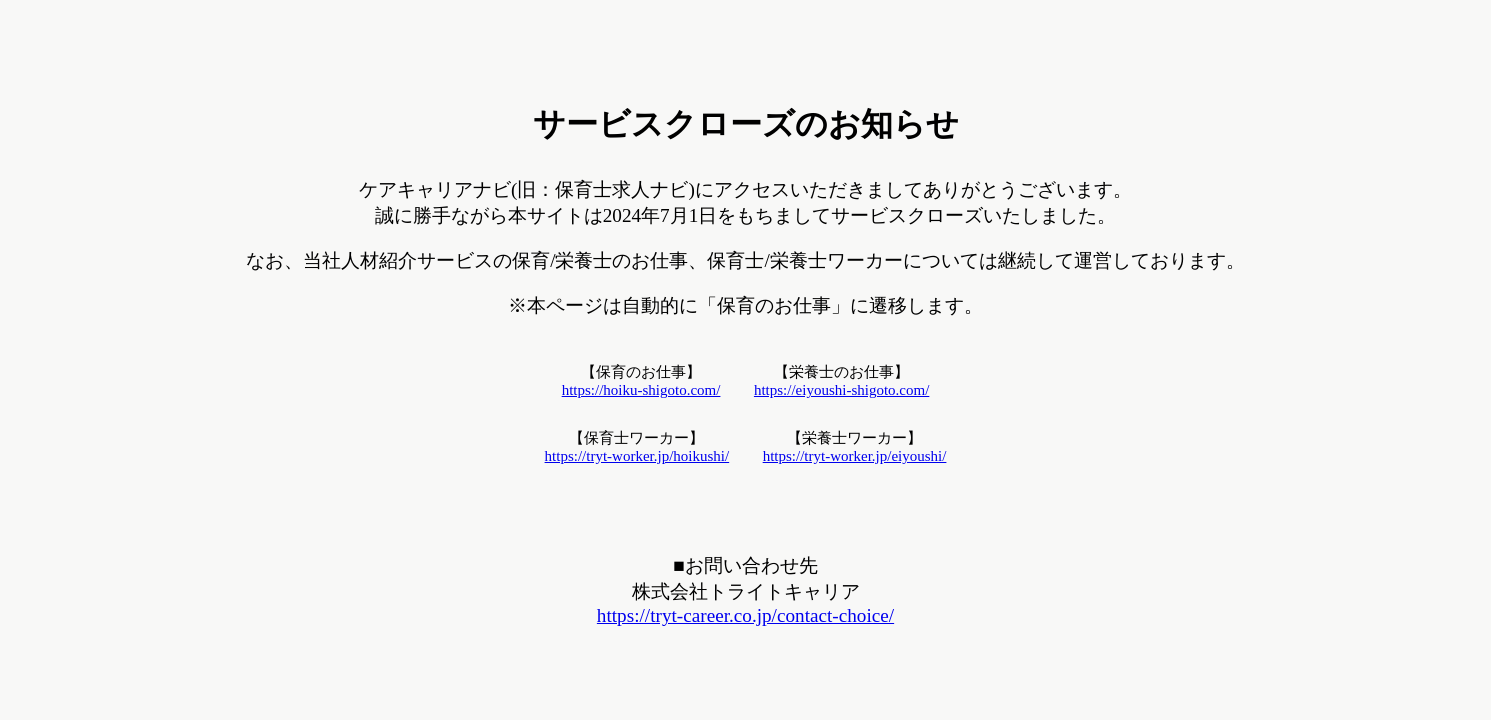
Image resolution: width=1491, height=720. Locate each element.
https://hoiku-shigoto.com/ (641, 390)
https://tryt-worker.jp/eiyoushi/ (855, 456)
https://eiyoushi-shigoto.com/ (841, 390)
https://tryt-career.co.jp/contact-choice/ (745, 615)
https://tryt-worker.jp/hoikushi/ (637, 456)
